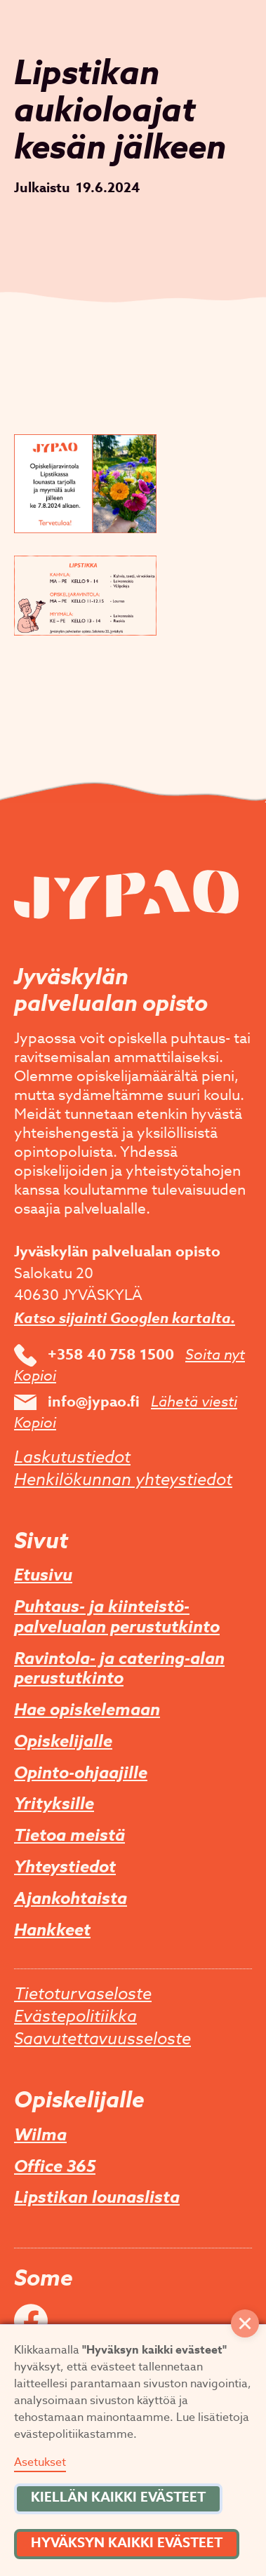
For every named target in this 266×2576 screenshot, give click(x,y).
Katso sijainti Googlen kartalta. (124, 1318)
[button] (245, 2323)
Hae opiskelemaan (87, 1710)
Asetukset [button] (40, 2462)
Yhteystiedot (65, 1868)
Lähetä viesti (194, 1402)
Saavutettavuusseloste (102, 2039)
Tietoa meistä (69, 1836)
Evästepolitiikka (75, 2016)
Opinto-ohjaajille (80, 1774)
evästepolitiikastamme (73, 2434)
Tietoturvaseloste (83, 1994)
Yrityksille (54, 1805)
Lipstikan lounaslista (97, 2198)
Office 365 (54, 2167)
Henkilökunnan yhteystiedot (123, 1480)
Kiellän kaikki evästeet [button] (118, 2497)
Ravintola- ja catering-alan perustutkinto (119, 1669)
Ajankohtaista (70, 1899)
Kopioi (35, 1376)
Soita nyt (215, 1355)
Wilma (40, 2136)
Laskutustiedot (72, 1457)
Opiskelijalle (63, 1742)
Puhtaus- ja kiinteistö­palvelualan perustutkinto (117, 1617)
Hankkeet (52, 1931)
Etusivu (43, 1576)
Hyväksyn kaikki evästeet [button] (126, 2543)
